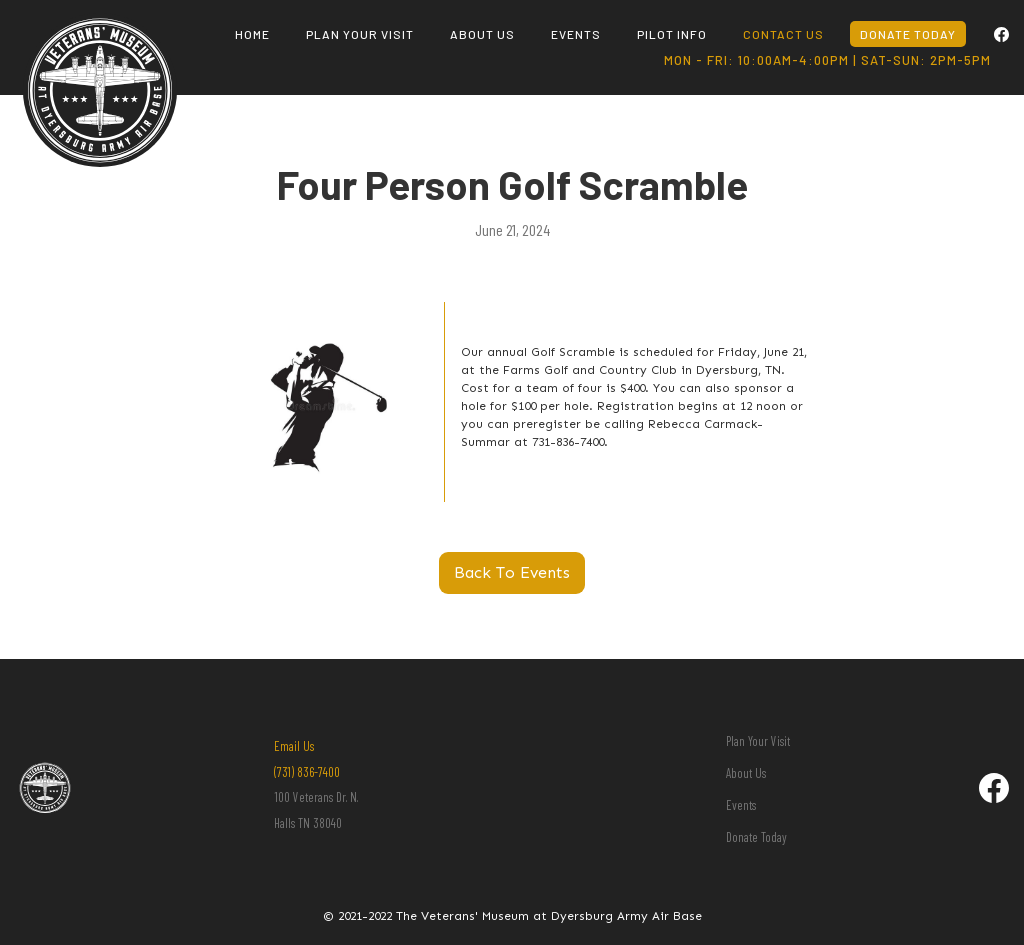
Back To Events (512, 572)
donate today (908, 34)
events (576, 34)
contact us (783, 34)
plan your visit (360, 34)
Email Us (294, 746)
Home (252, 34)
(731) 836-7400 (307, 772)
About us (482, 34)
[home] (100, 47)
